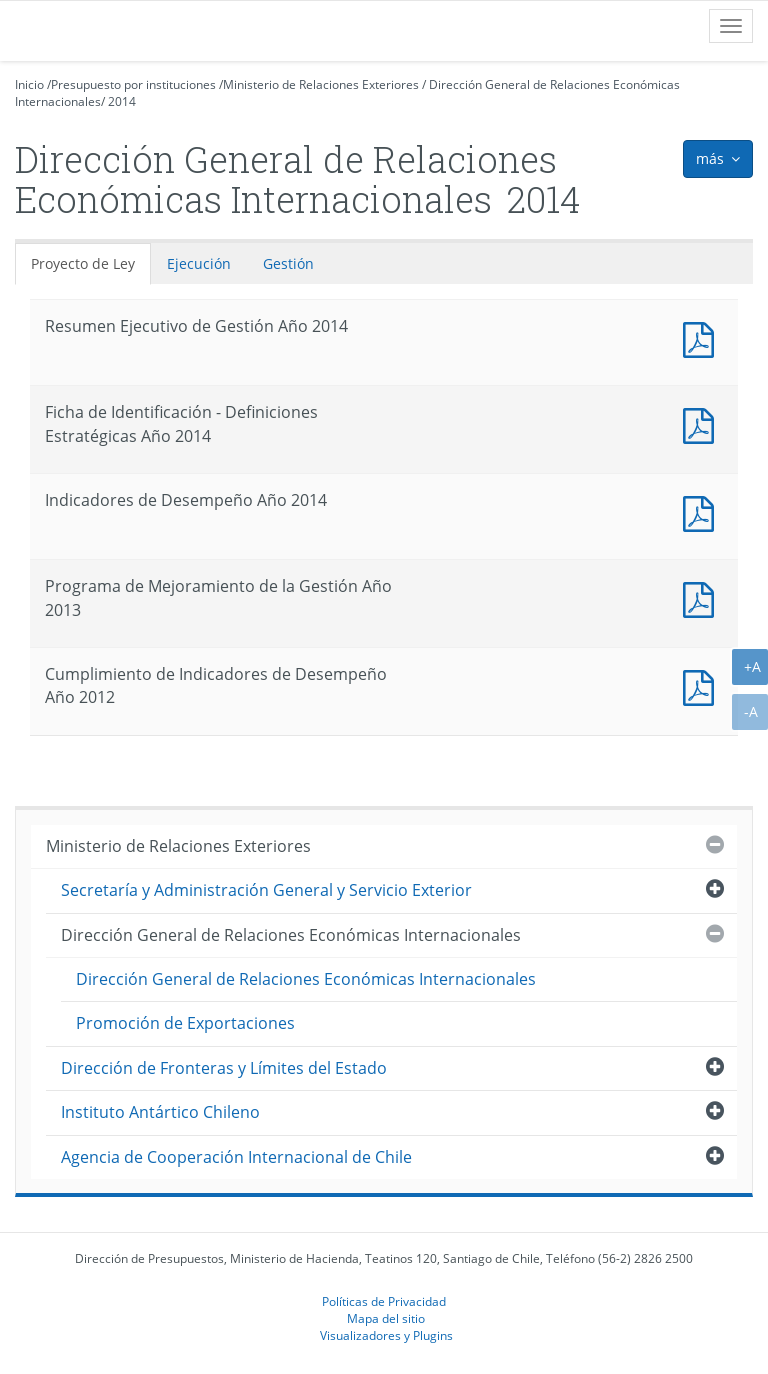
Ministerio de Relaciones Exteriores (321, 84)
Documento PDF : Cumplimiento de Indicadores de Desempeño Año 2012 (703, 685)
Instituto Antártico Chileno (160, 1112)
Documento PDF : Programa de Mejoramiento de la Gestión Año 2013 (703, 597)
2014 (122, 101)
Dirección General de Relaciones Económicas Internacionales (291, 935)
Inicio (29, 84)
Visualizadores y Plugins (386, 1335)
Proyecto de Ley (83, 263)
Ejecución (199, 263)
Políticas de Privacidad (384, 1301)
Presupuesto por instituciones (133, 84)
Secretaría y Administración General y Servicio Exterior (266, 890)
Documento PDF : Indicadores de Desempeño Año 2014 (703, 511)
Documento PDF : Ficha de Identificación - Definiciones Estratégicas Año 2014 (703, 423)
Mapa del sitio (386, 1318)
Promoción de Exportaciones (185, 1023)
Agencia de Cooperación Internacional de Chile (236, 1157)
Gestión (288, 263)
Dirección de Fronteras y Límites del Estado (224, 1068)
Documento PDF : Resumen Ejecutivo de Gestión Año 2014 (703, 337)
